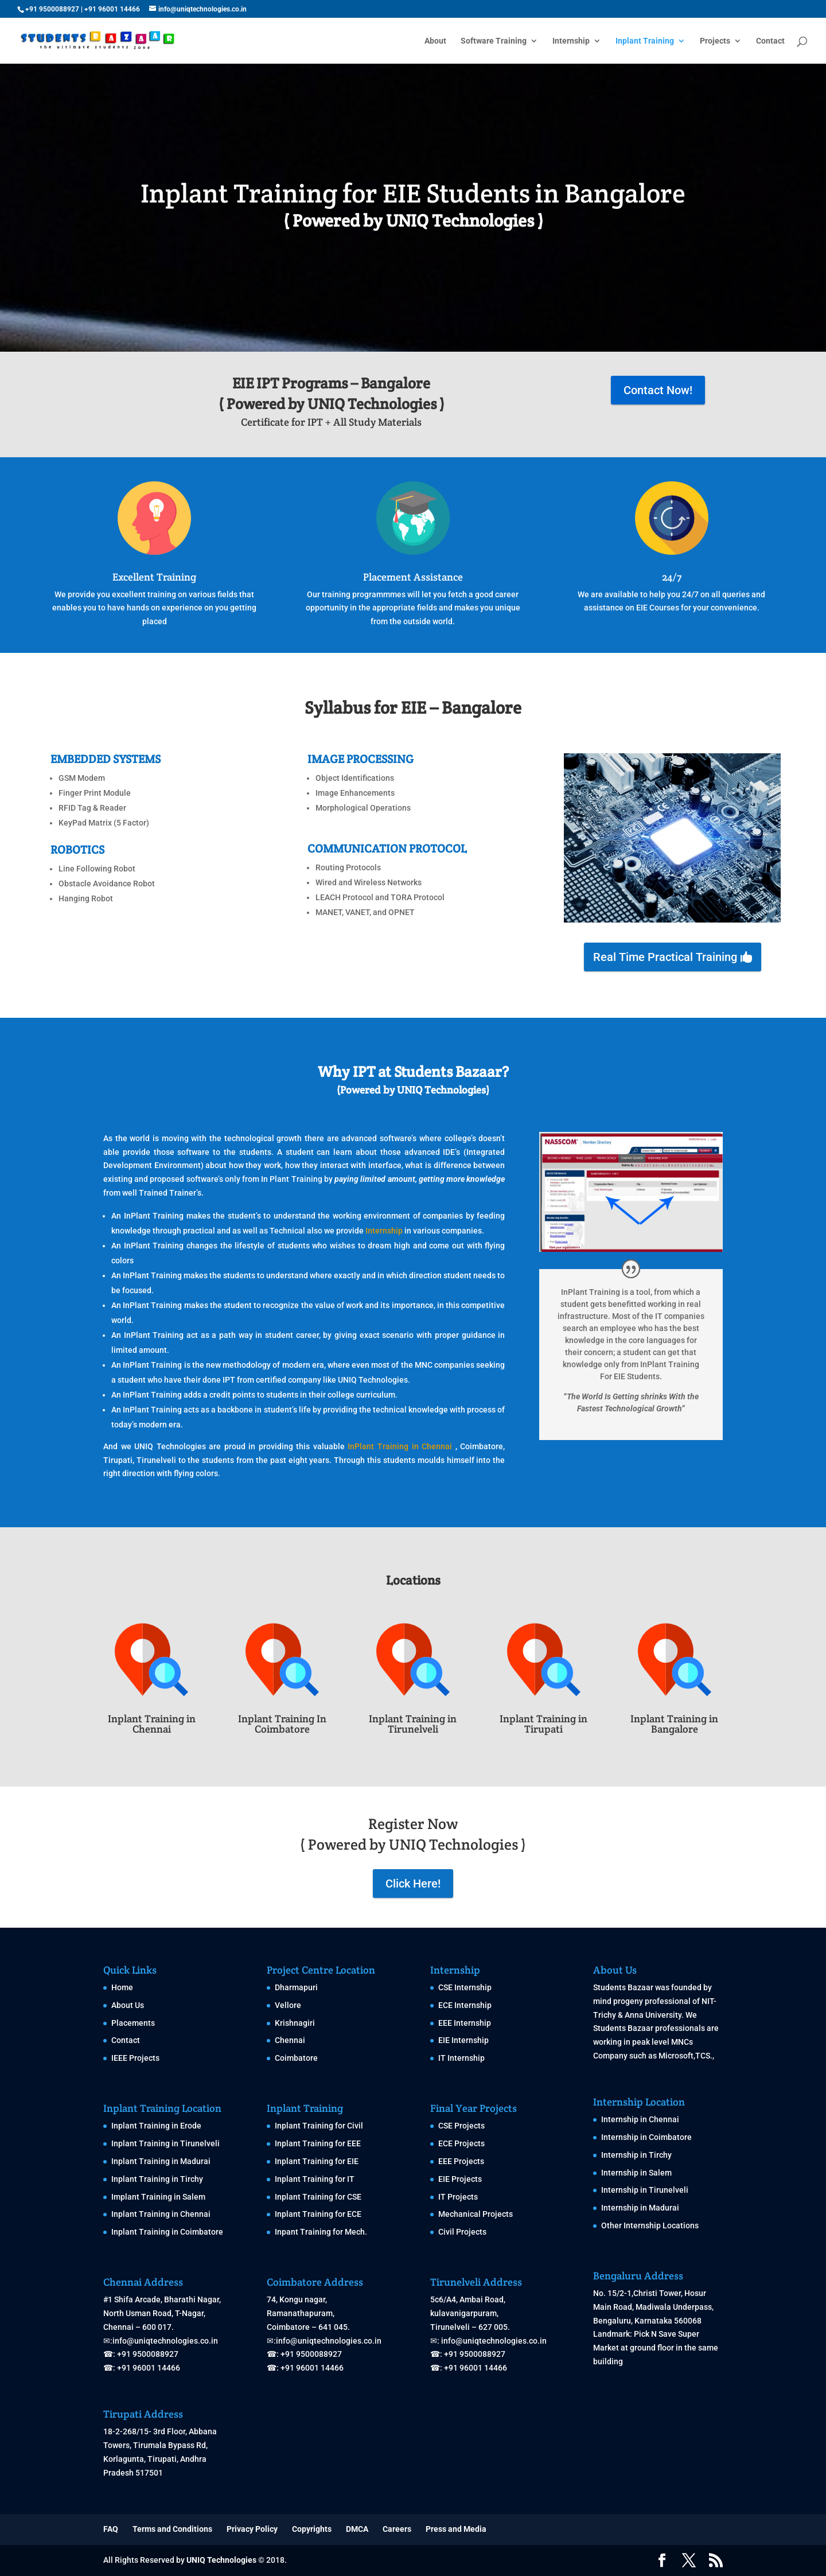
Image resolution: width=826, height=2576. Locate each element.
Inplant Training (644, 41)
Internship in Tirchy (636, 2154)
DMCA (357, 2529)
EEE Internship (464, 2023)
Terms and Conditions (172, 2529)
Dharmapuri (296, 1987)
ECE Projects (461, 2143)
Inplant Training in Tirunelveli (413, 1724)
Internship (571, 41)
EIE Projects (460, 2179)
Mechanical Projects (475, 2214)
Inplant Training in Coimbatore (167, 2231)
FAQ (110, 2529)
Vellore (288, 2005)
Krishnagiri (295, 2023)
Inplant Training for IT (314, 2179)
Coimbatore (296, 2058)
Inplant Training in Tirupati (543, 1724)
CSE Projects (461, 2125)
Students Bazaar (623, 1987)
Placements (133, 2023)
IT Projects (458, 2196)
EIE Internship (463, 2040)
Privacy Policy (252, 2529)
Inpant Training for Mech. (321, 2231)
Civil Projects (462, 2231)
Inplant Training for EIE (317, 2161)
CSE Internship (465, 1987)
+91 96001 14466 (112, 9)
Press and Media (456, 2529)
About (435, 41)
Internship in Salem (636, 2172)
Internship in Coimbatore (646, 2137)
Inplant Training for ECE (318, 2214)
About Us (127, 2005)
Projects (715, 41)
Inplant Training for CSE (318, 2196)
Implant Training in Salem (158, 2196)
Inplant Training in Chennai (152, 1724)
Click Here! (413, 1883)
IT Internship (461, 2058)
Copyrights (312, 2529)
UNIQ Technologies (221, 2560)
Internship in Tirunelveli (644, 2189)
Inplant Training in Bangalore (674, 1724)
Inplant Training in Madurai (161, 2161)
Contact (770, 41)
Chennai (290, 2040)
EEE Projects (461, 2161)
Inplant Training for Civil (319, 2125)
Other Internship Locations (650, 2225)
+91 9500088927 (52, 9)
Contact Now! (658, 390)
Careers (397, 2529)
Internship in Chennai (640, 2119)
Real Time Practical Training (665, 957)
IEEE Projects (135, 2058)
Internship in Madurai (640, 2207)
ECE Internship (465, 2005)
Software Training (494, 41)
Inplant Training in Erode (156, 2125)
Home (122, 1987)
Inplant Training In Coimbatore (282, 1724)
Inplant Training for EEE (318, 2143)
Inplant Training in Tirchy (157, 2179)
